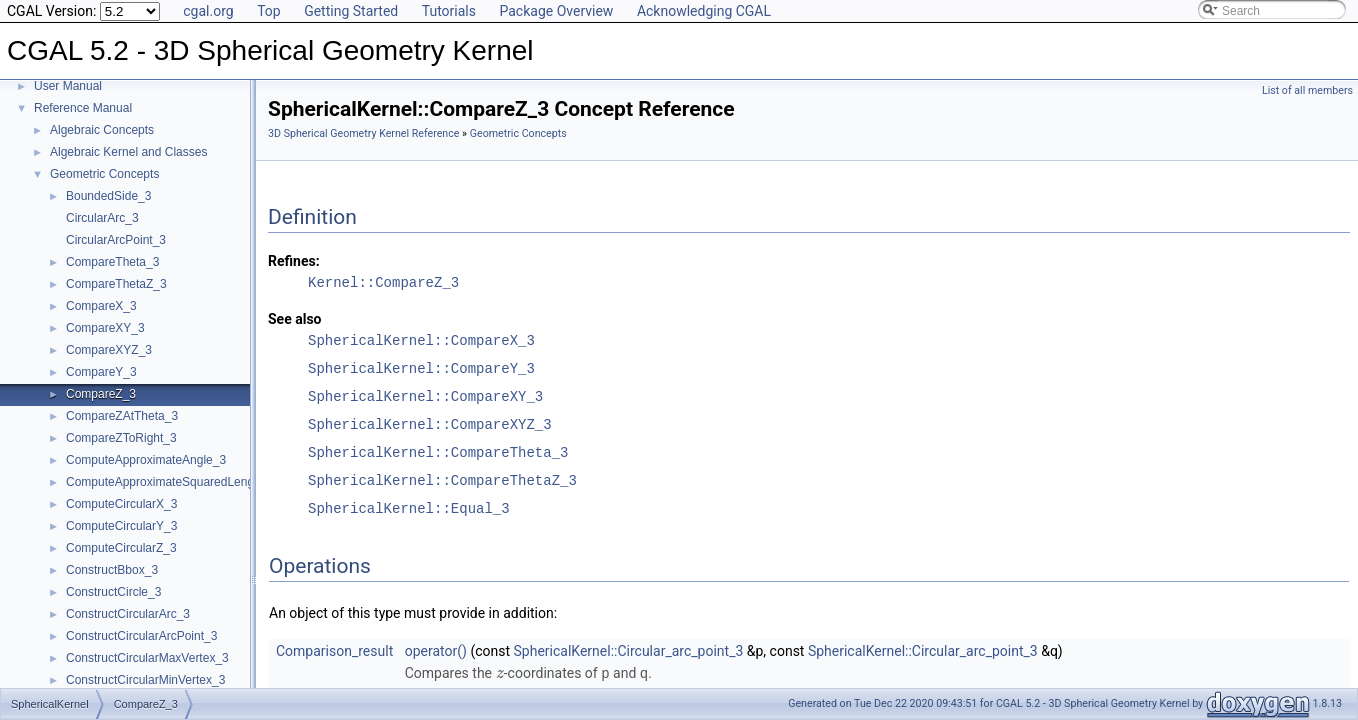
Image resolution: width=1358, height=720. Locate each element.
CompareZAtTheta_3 (122, 416)
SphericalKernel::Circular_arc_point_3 (629, 651)
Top (269, 11)
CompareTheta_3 (112, 262)
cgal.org (208, 11)
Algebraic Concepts (102, 130)
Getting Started (351, 11)
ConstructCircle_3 (113, 592)
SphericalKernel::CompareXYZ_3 (430, 424)
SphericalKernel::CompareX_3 (421, 340)
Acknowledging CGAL (704, 11)
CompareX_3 (101, 306)
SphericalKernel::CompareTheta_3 (438, 452)
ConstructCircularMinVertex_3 (145, 680)
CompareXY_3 (105, 328)
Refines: (294, 261)
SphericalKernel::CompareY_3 (421, 368)
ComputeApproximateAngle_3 (146, 460)
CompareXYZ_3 (109, 350)
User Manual (68, 86)
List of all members (1307, 90)
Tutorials (449, 11)
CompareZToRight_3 (121, 438)
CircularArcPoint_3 (116, 240)
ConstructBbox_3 (112, 570)
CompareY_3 (101, 372)
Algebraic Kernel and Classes (128, 152)
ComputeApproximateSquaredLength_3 (171, 482)
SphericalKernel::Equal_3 (409, 508)
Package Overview (556, 11)
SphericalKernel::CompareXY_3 (425, 396)
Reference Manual (83, 108)
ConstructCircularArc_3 (128, 614)
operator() (436, 651)
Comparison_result (334, 651)
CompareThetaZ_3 (116, 284)
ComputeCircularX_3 (121, 504)
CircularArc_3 (102, 218)
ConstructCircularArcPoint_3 (141, 636)
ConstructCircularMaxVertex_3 (147, 658)
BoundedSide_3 (108, 196)
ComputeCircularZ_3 (121, 548)
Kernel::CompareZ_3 (383, 282)
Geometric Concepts (104, 174)
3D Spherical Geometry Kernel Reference (363, 133)
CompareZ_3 (101, 394)
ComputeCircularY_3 (121, 526)
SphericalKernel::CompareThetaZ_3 (442, 480)
